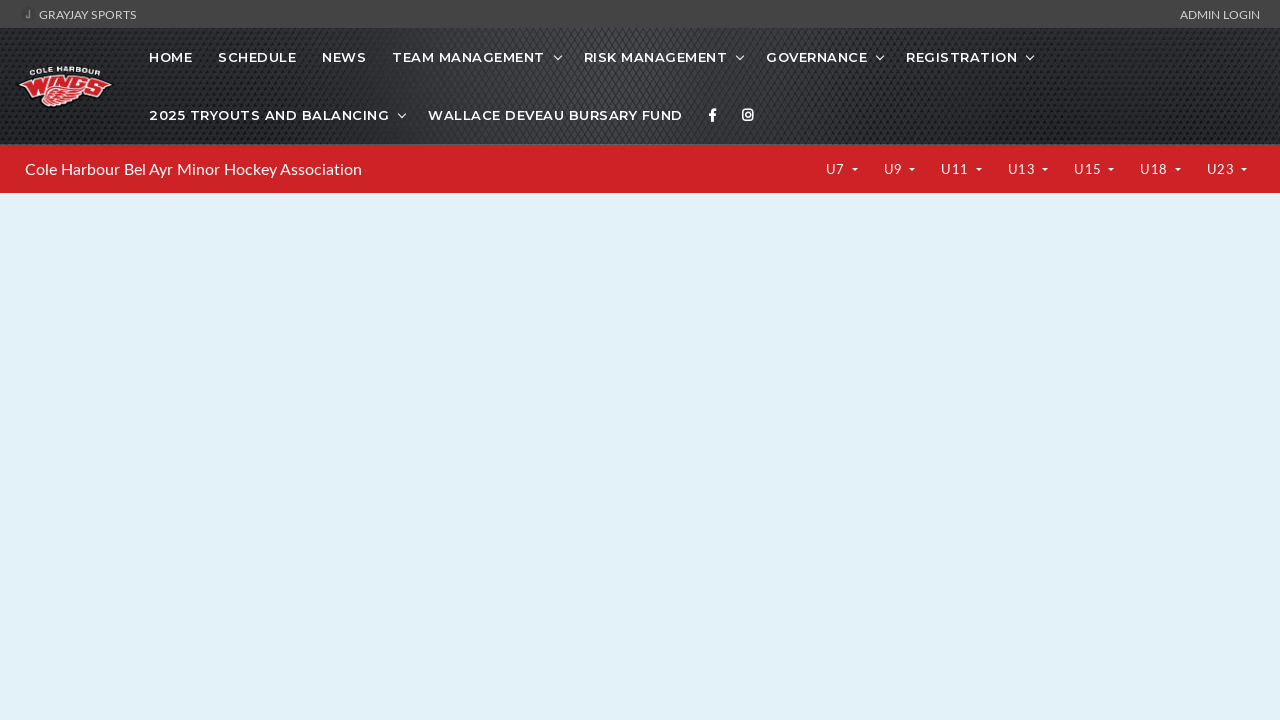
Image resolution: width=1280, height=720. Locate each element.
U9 (895, 169)
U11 (956, 169)
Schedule (257, 57)
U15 (1089, 169)
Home (170, 57)
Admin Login (1220, 14)
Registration (961, 57)
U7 (837, 169)
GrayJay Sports (78, 14)
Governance (816, 57)
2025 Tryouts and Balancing (269, 115)
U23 (1222, 169)
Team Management (468, 57)
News (344, 57)
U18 (1155, 169)
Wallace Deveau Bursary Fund (555, 115)
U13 (1023, 169)
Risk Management (656, 57)
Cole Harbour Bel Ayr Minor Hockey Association (193, 169)
